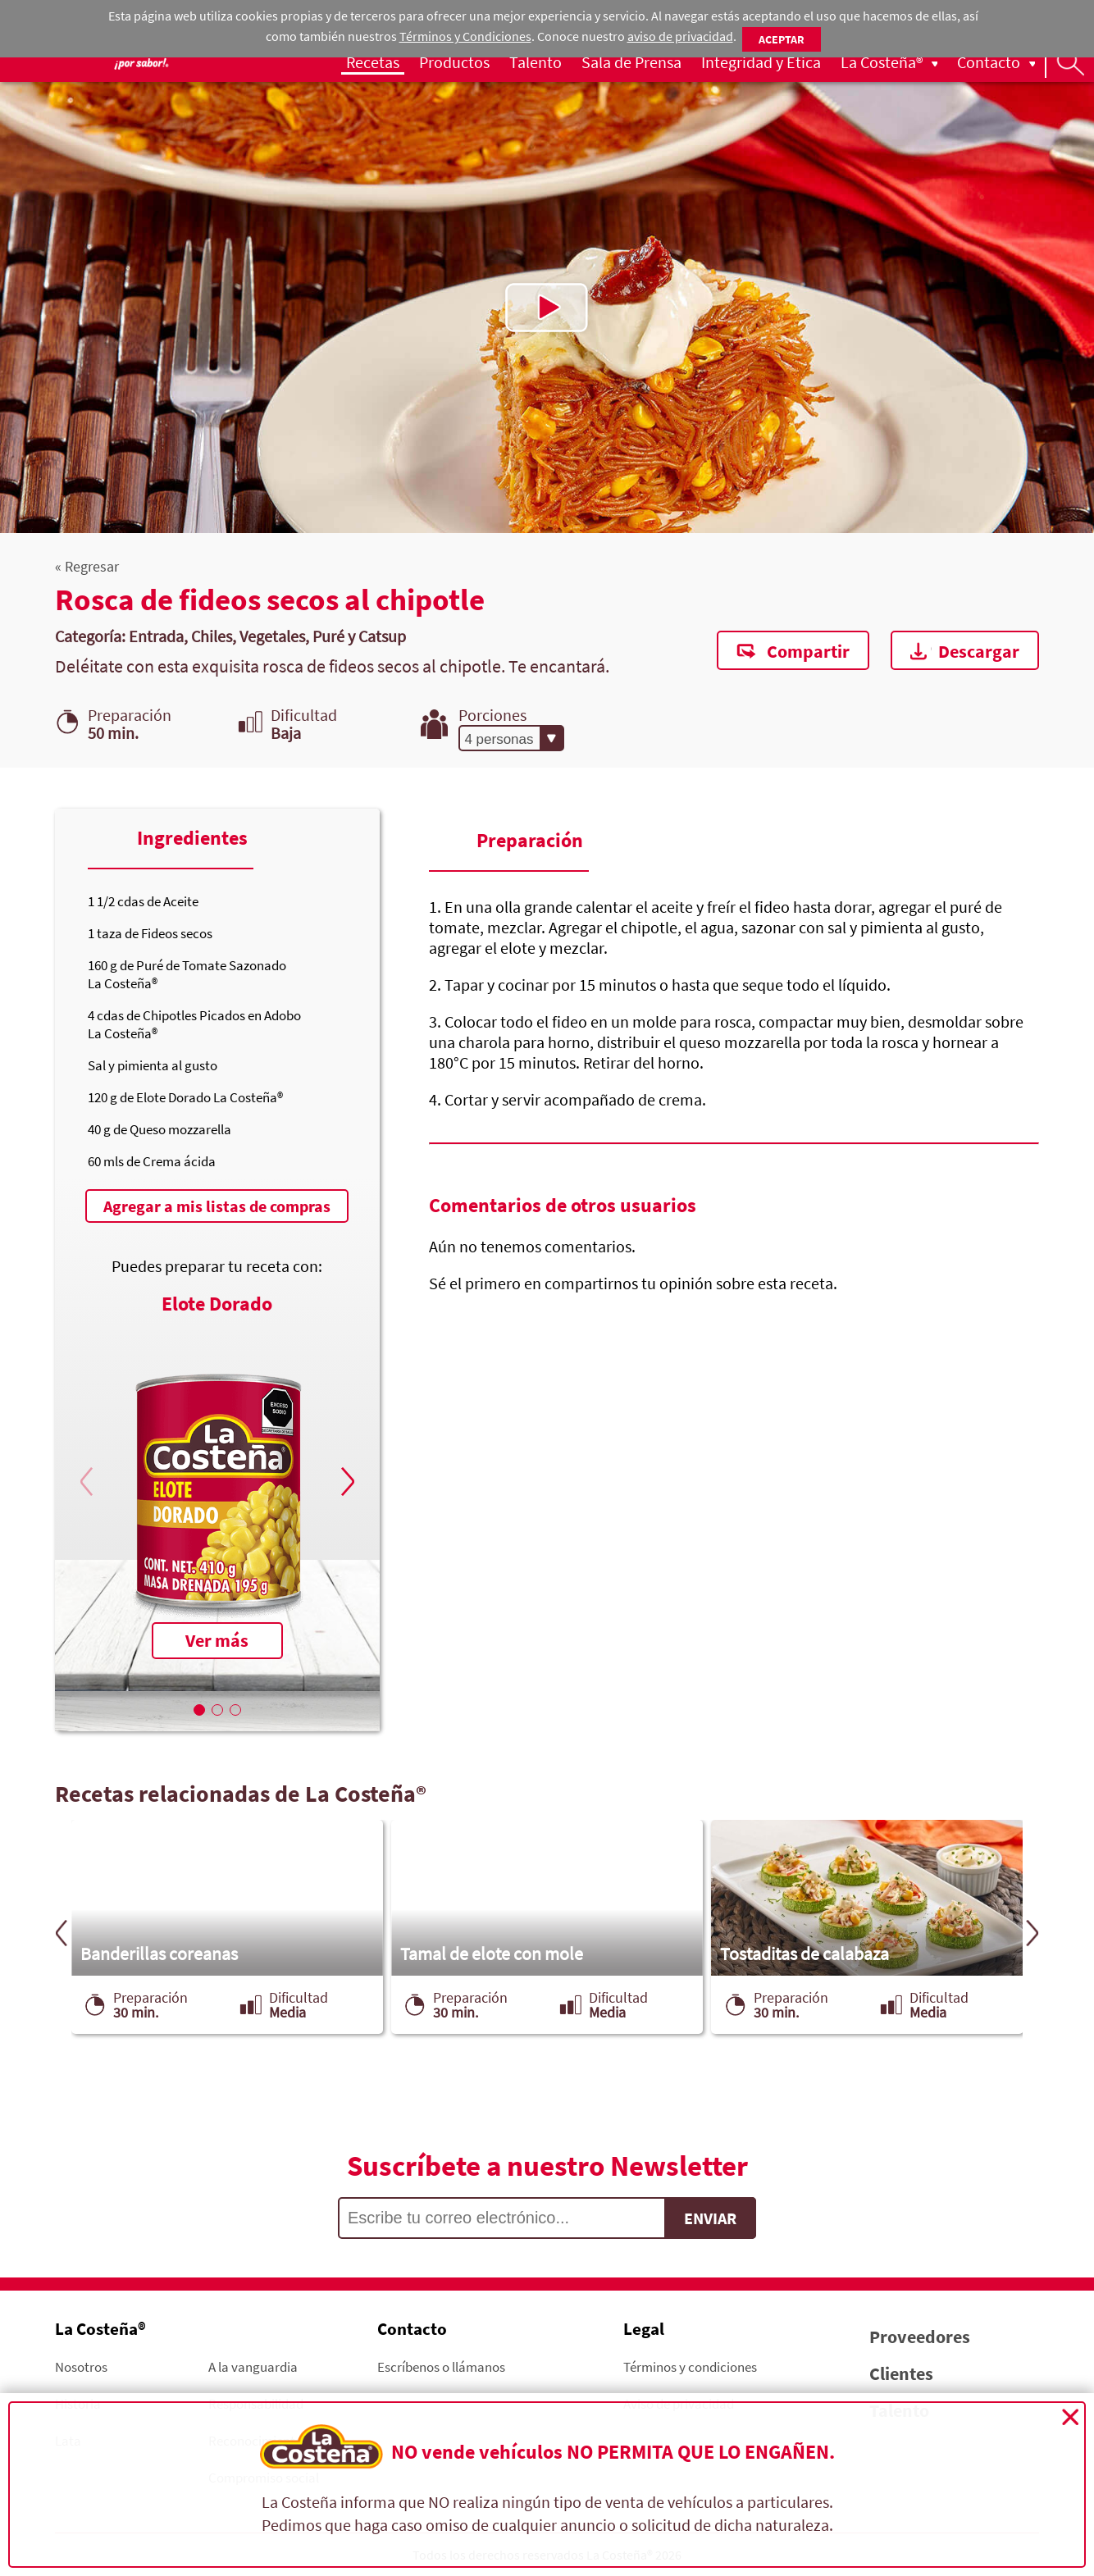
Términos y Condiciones (465, 36)
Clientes (901, 2373)
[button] (345, 1482)
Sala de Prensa (631, 62)
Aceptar (782, 39)
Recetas (372, 62)
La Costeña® (882, 62)
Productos (454, 62)
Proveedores (919, 2336)
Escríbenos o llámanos (441, 2366)
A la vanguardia (253, 2366)
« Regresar (87, 566)
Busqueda (1069, 62)
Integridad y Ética (761, 62)
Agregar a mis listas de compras (216, 1206)
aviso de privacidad (680, 36)
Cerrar (1070, 2417)
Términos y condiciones (690, 2366)
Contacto (988, 62)
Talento (535, 62)
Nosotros (81, 2366)
